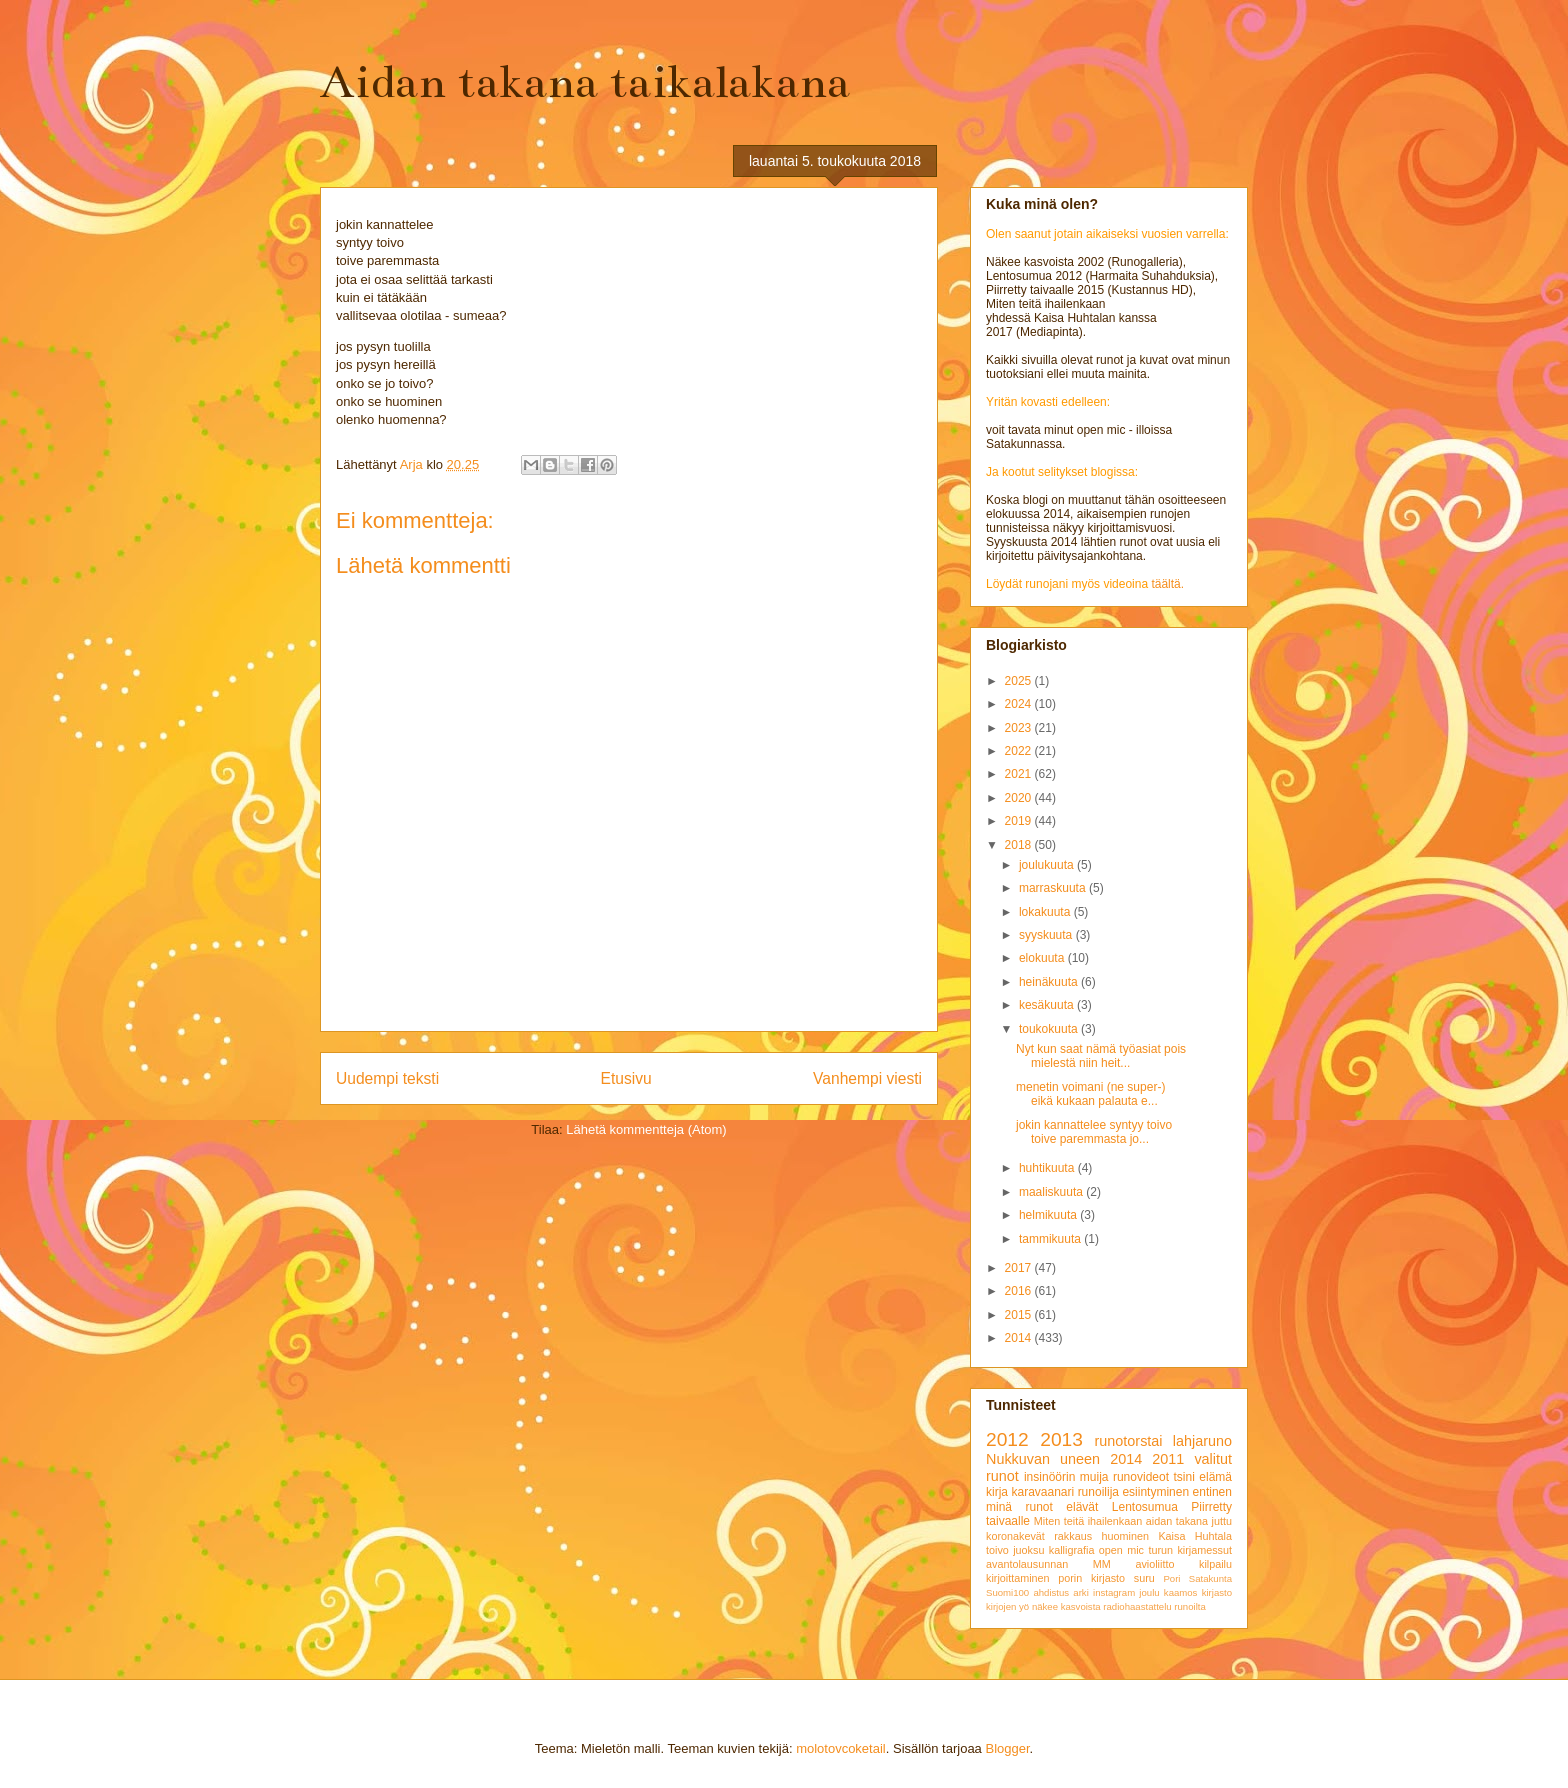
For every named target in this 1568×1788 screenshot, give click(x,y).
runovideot (1141, 1477)
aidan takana (1177, 1521)
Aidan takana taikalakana (585, 82)
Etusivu (626, 1078)
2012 (1007, 1439)
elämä (1215, 1477)
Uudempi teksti (387, 1078)
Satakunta (1210, 1578)
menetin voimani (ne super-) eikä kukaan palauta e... (1090, 1094)
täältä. (1167, 584)
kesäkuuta (1048, 1005)
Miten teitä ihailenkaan (1088, 1521)
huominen (1125, 1536)
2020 (1020, 798)
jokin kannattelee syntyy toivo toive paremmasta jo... (1094, 1132)
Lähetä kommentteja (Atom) (646, 1129)
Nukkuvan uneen (1043, 1459)
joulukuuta (1048, 865)
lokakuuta (1046, 912)
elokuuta (1043, 958)
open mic (1121, 1550)
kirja (997, 1492)
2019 (1020, 821)
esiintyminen (1155, 1492)
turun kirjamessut (1190, 1550)
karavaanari (1042, 1492)
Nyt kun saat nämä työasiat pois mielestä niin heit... (1101, 1056)
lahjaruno (1202, 1441)
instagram (1114, 1592)
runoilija (1098, 1492)
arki (1080, 1592)
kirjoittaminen (1018, 1578)
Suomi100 (1007, 1592)
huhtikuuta (1048, 1168)
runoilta (1189, 1606)
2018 (1020, 845)
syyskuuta (1047, 935)
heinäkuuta (1050, 982)
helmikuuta (1049, 1215)
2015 (1020, 1315)
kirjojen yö (1007, 1606)
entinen (1212, 1492)
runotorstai (1129, 1441)
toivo (997, 1550)
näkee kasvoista (1066, 1606)
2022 (1020, 751)
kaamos (1181, 1592)
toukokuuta (1050, 1029)
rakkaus (1073, 1536)
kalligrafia (1072, 1550)
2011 (1168, 1459)
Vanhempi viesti (867, 1078)
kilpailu (1215, 1564)
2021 (1020, 774)
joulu (1149, 1592)
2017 (1020, 1268)
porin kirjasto (1091, 1578)
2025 (1020, 681)
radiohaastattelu (1137, 1606)
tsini (1183, 1477)
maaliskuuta (1052, 1192)
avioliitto (1154, 1564)
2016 (1020, 1291)
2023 (1020, 728)
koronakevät (1015, 1536)
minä (999, 1507)
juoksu (1028, 1550)
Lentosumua (1145, 1507)
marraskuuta (1054, 888)
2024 (1020, 704)
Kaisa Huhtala (1195, 1536)
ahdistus (1051, 1592)
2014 (1020, 1338)
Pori (1171, 1578)
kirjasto (1217, 1592)
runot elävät (1061, 1507)
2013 (1061, 1439)
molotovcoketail (841, 1748)
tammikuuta (1051, 1239)
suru (1144, 1578)
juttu (1222, 1521)
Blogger (1007, 1748)
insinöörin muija (1066, 1477)
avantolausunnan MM (1048, 1564)
